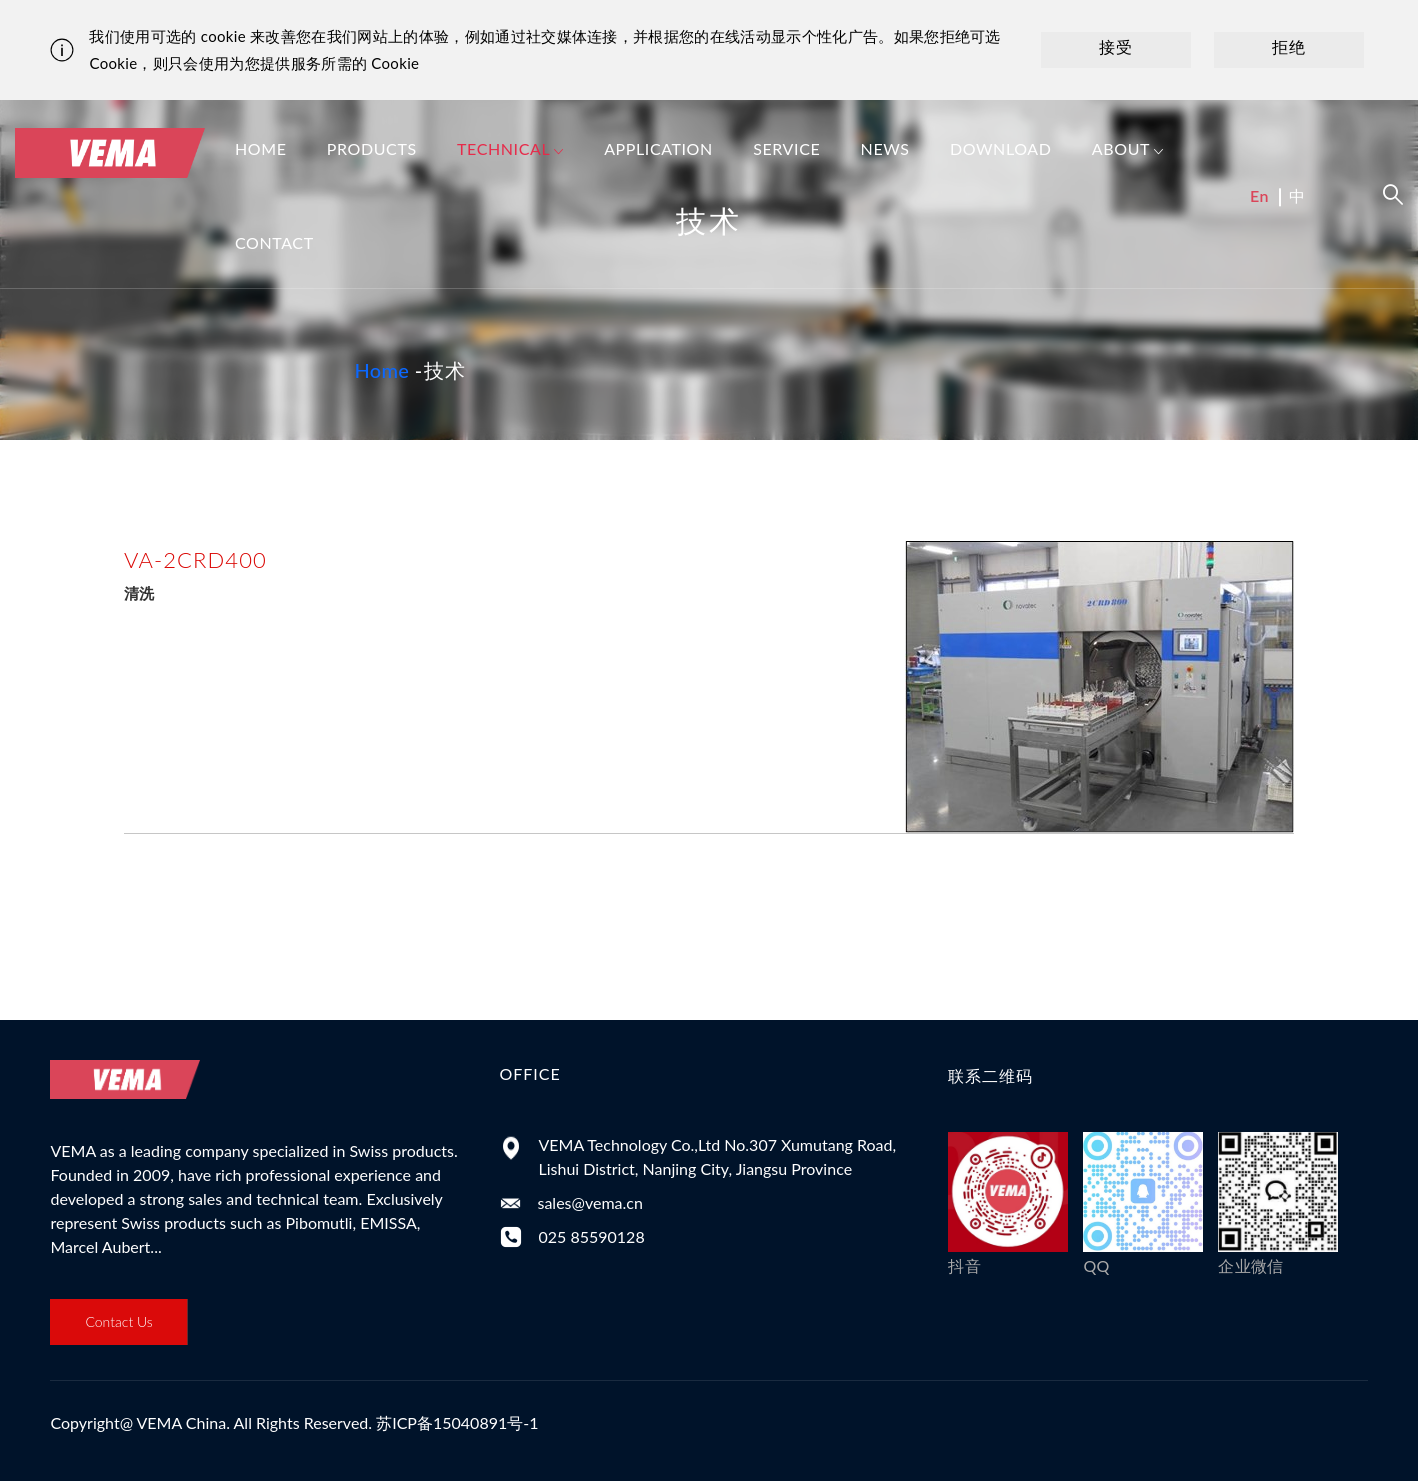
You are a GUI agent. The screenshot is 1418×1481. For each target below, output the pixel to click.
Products (372, 148)
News (885, 148)
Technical (510, 150)
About (1128, 150)
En (1259, 195)
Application (658, 148)
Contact (274, 242)
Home (261, 148)
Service (786, 148)
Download (1001, 148)
